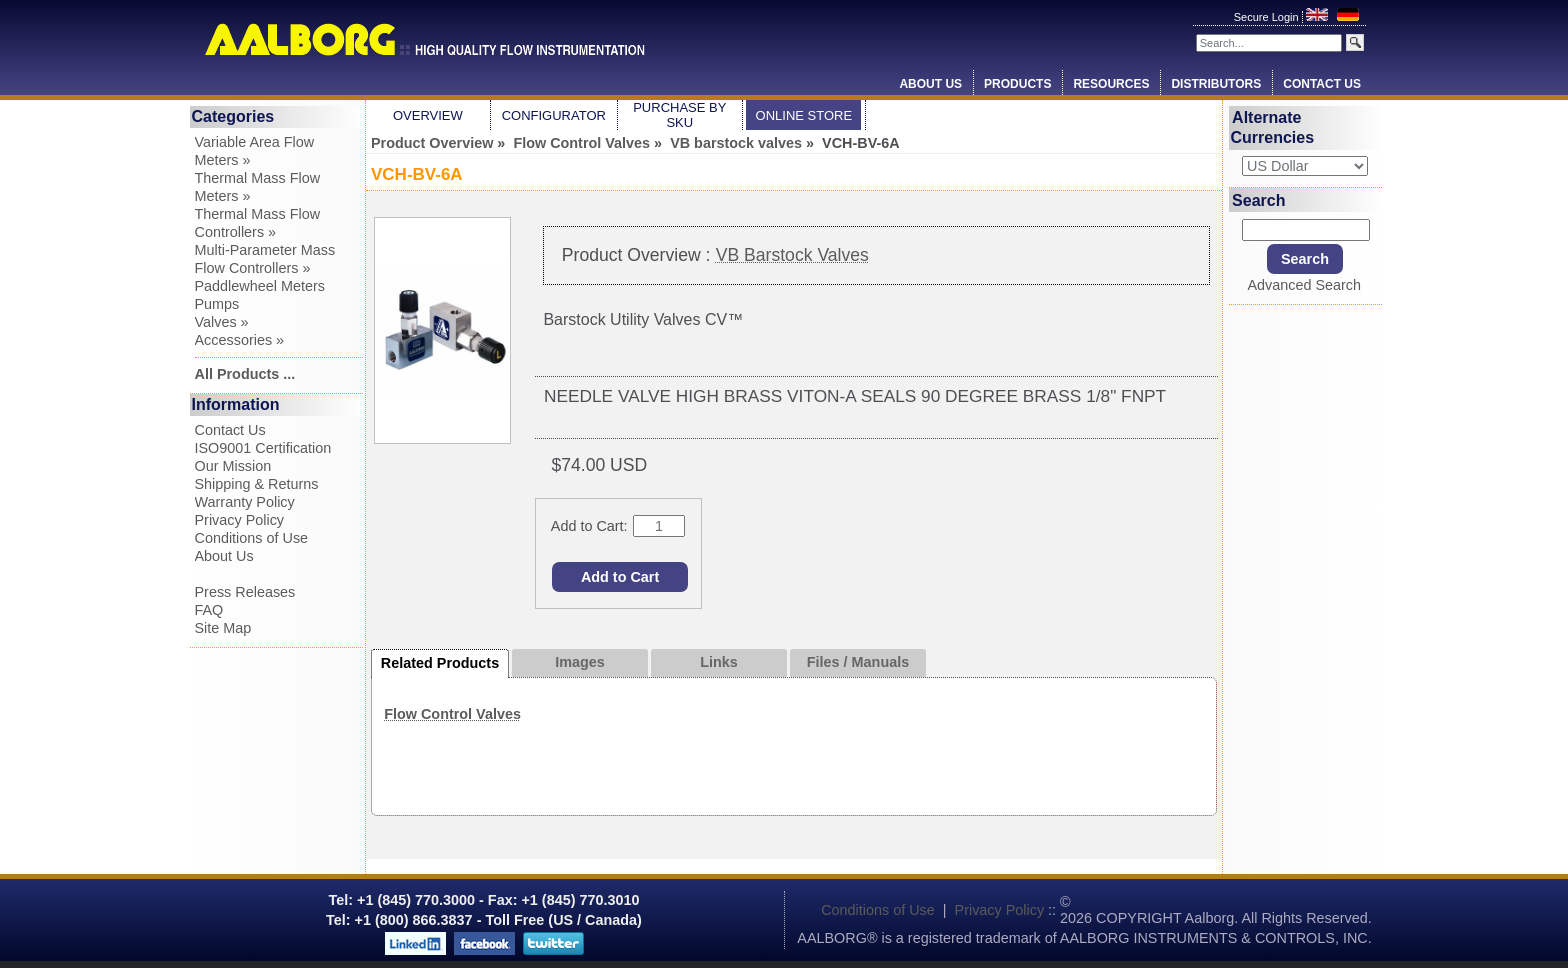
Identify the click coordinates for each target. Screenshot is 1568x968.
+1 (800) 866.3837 (414, 920)
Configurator (554, 115)
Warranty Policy (245, 502)
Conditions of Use (252, 538)
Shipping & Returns (257, 484)
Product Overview (432, 143)
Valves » (222, 322)
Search (1258, 199)
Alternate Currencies (1273, 127)
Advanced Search (1304, 285)
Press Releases (245, 592)
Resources (1111, 84)
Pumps (217, 304)
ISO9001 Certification (263, 448)
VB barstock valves (736, 143)
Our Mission (233, 466)
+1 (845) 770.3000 (414, 900)
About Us (930, 84)
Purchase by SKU (679, 115)
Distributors (1216, 84)
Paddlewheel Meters (260, 286)
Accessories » (240, 340)
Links (719, 662)
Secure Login (1268, 17)
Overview (428, 115)
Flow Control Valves (581, 143)
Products (1017, 84)
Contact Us (1322, 84)
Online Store (804, 115)
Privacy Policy (240, 520)
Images (580, 662)
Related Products (440, 663)
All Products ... (245, 374)
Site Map (223, 628)
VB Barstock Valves (792, 255)
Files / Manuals (858, 662)
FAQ (209, 610)
